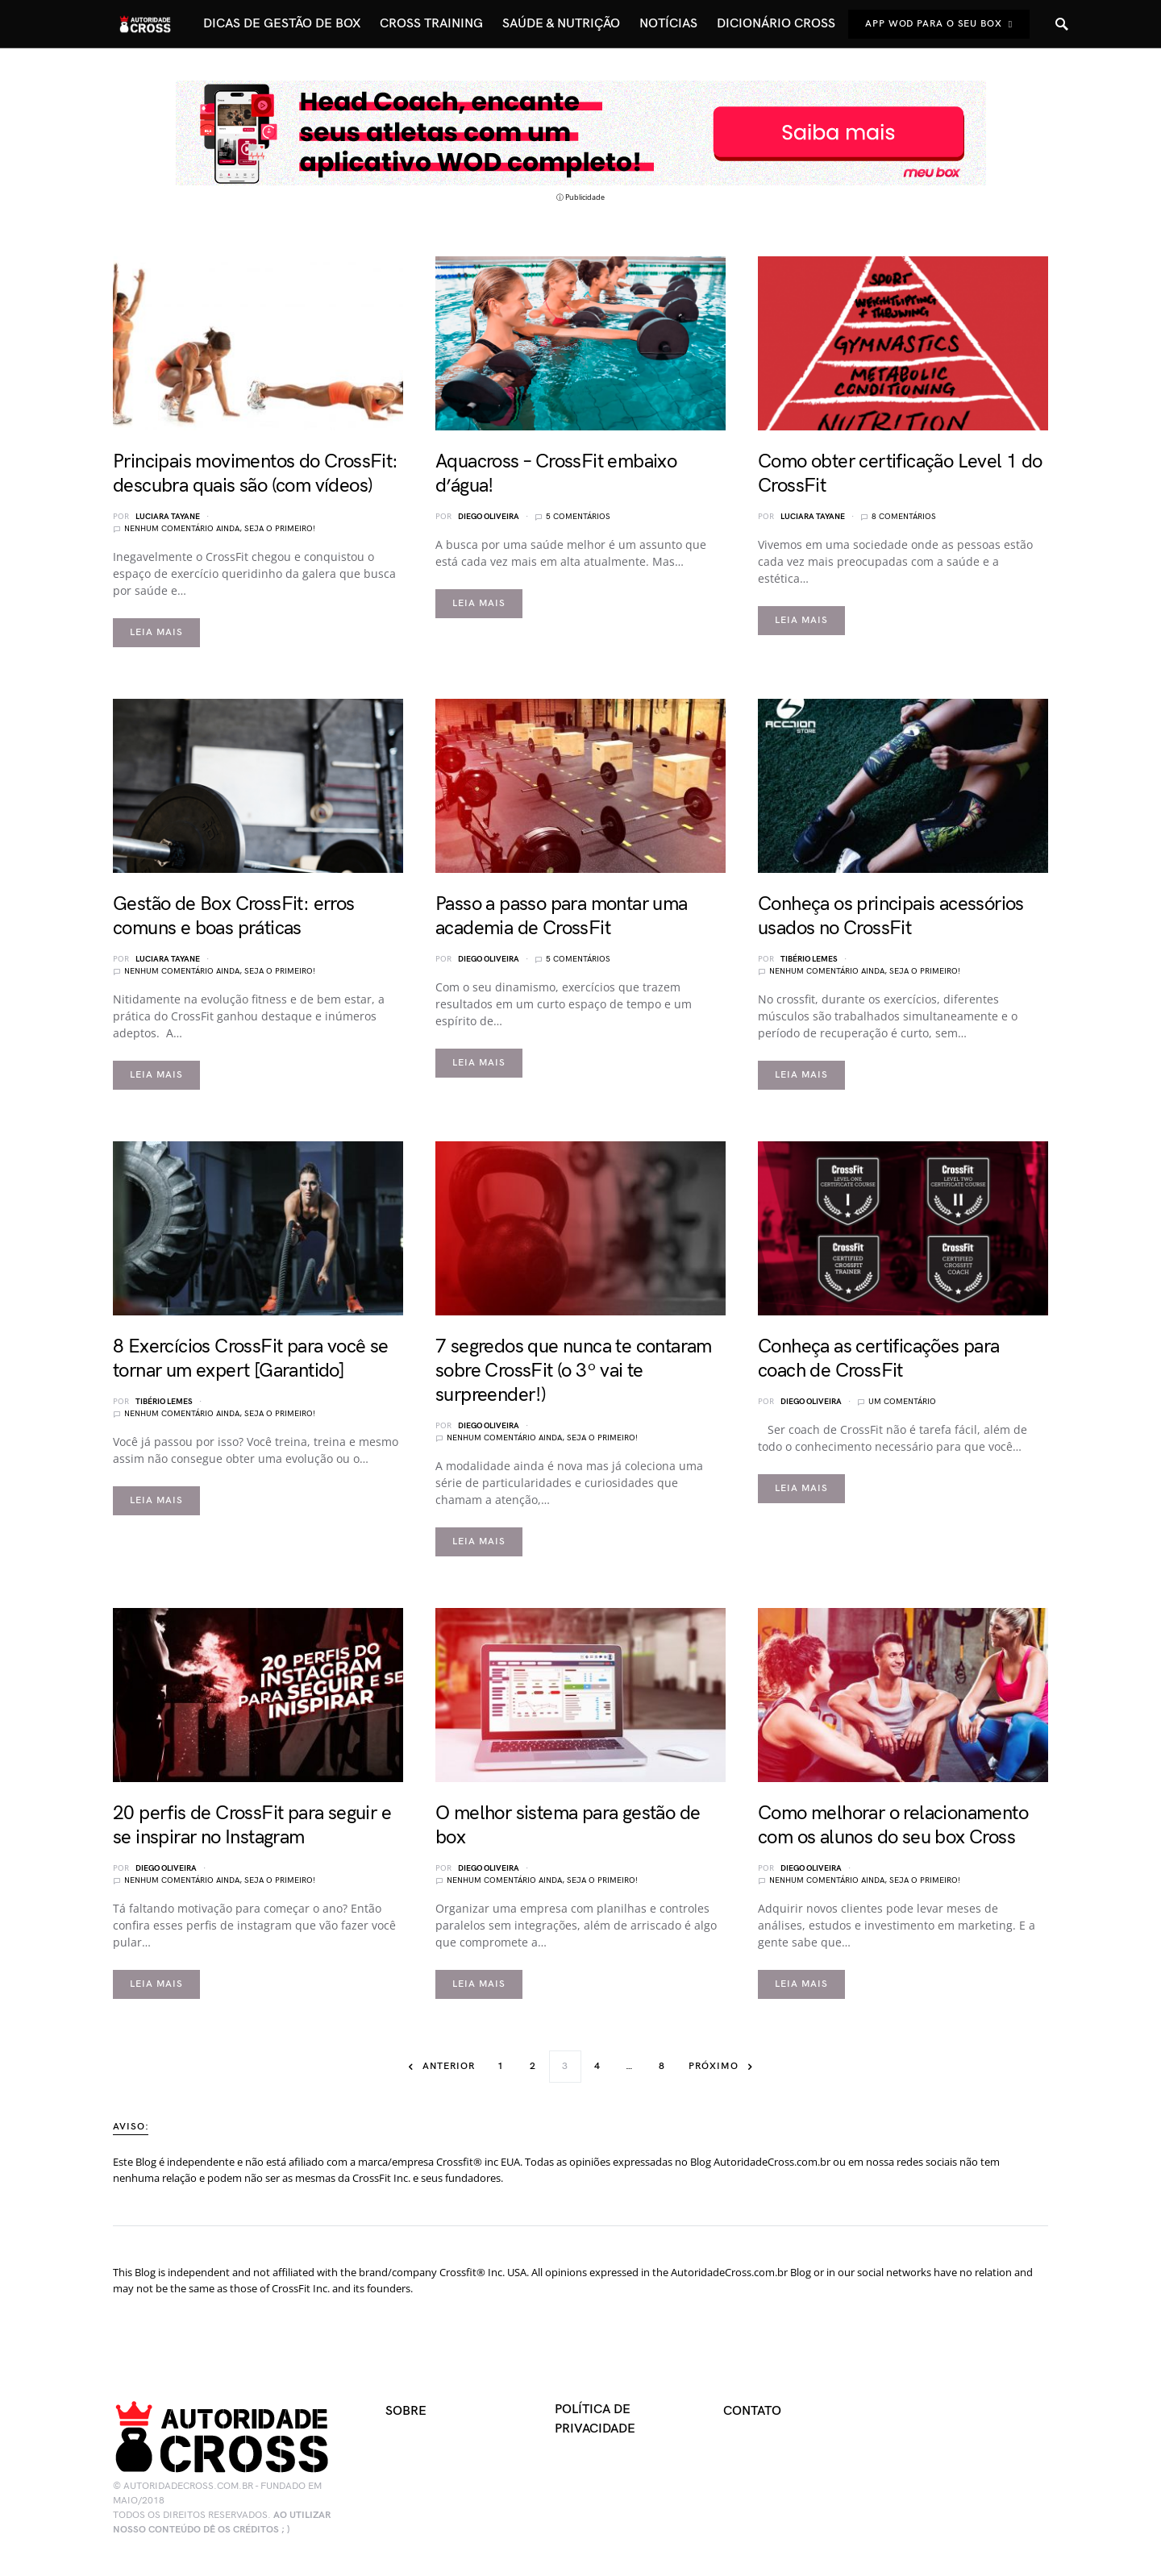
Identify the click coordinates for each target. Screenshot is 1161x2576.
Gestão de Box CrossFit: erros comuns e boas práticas (234, 916)
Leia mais (156, 632)
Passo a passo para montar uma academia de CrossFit (561, 916)
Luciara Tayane (167, 516)
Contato (752, 2411)
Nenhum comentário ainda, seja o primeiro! (219, 529)
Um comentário (902, 1401)
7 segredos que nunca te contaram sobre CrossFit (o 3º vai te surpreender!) (573, 1370)
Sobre (406, 2411)
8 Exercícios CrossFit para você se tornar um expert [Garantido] (251, 1358)
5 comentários (578, 516)
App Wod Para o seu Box (939, 24)
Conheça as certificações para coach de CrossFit (879, 1358)
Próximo (713, 2066)
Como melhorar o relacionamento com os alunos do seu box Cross (893, 1825)
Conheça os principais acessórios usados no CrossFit (891, 916)
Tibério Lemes (809, 959)
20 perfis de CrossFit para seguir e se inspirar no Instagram (252, 1825)
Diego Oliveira (488, 516)
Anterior (448, 2066)
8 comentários (904, 516)
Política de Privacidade (595, 2419)
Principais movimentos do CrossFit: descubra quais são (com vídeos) (255, 473)
